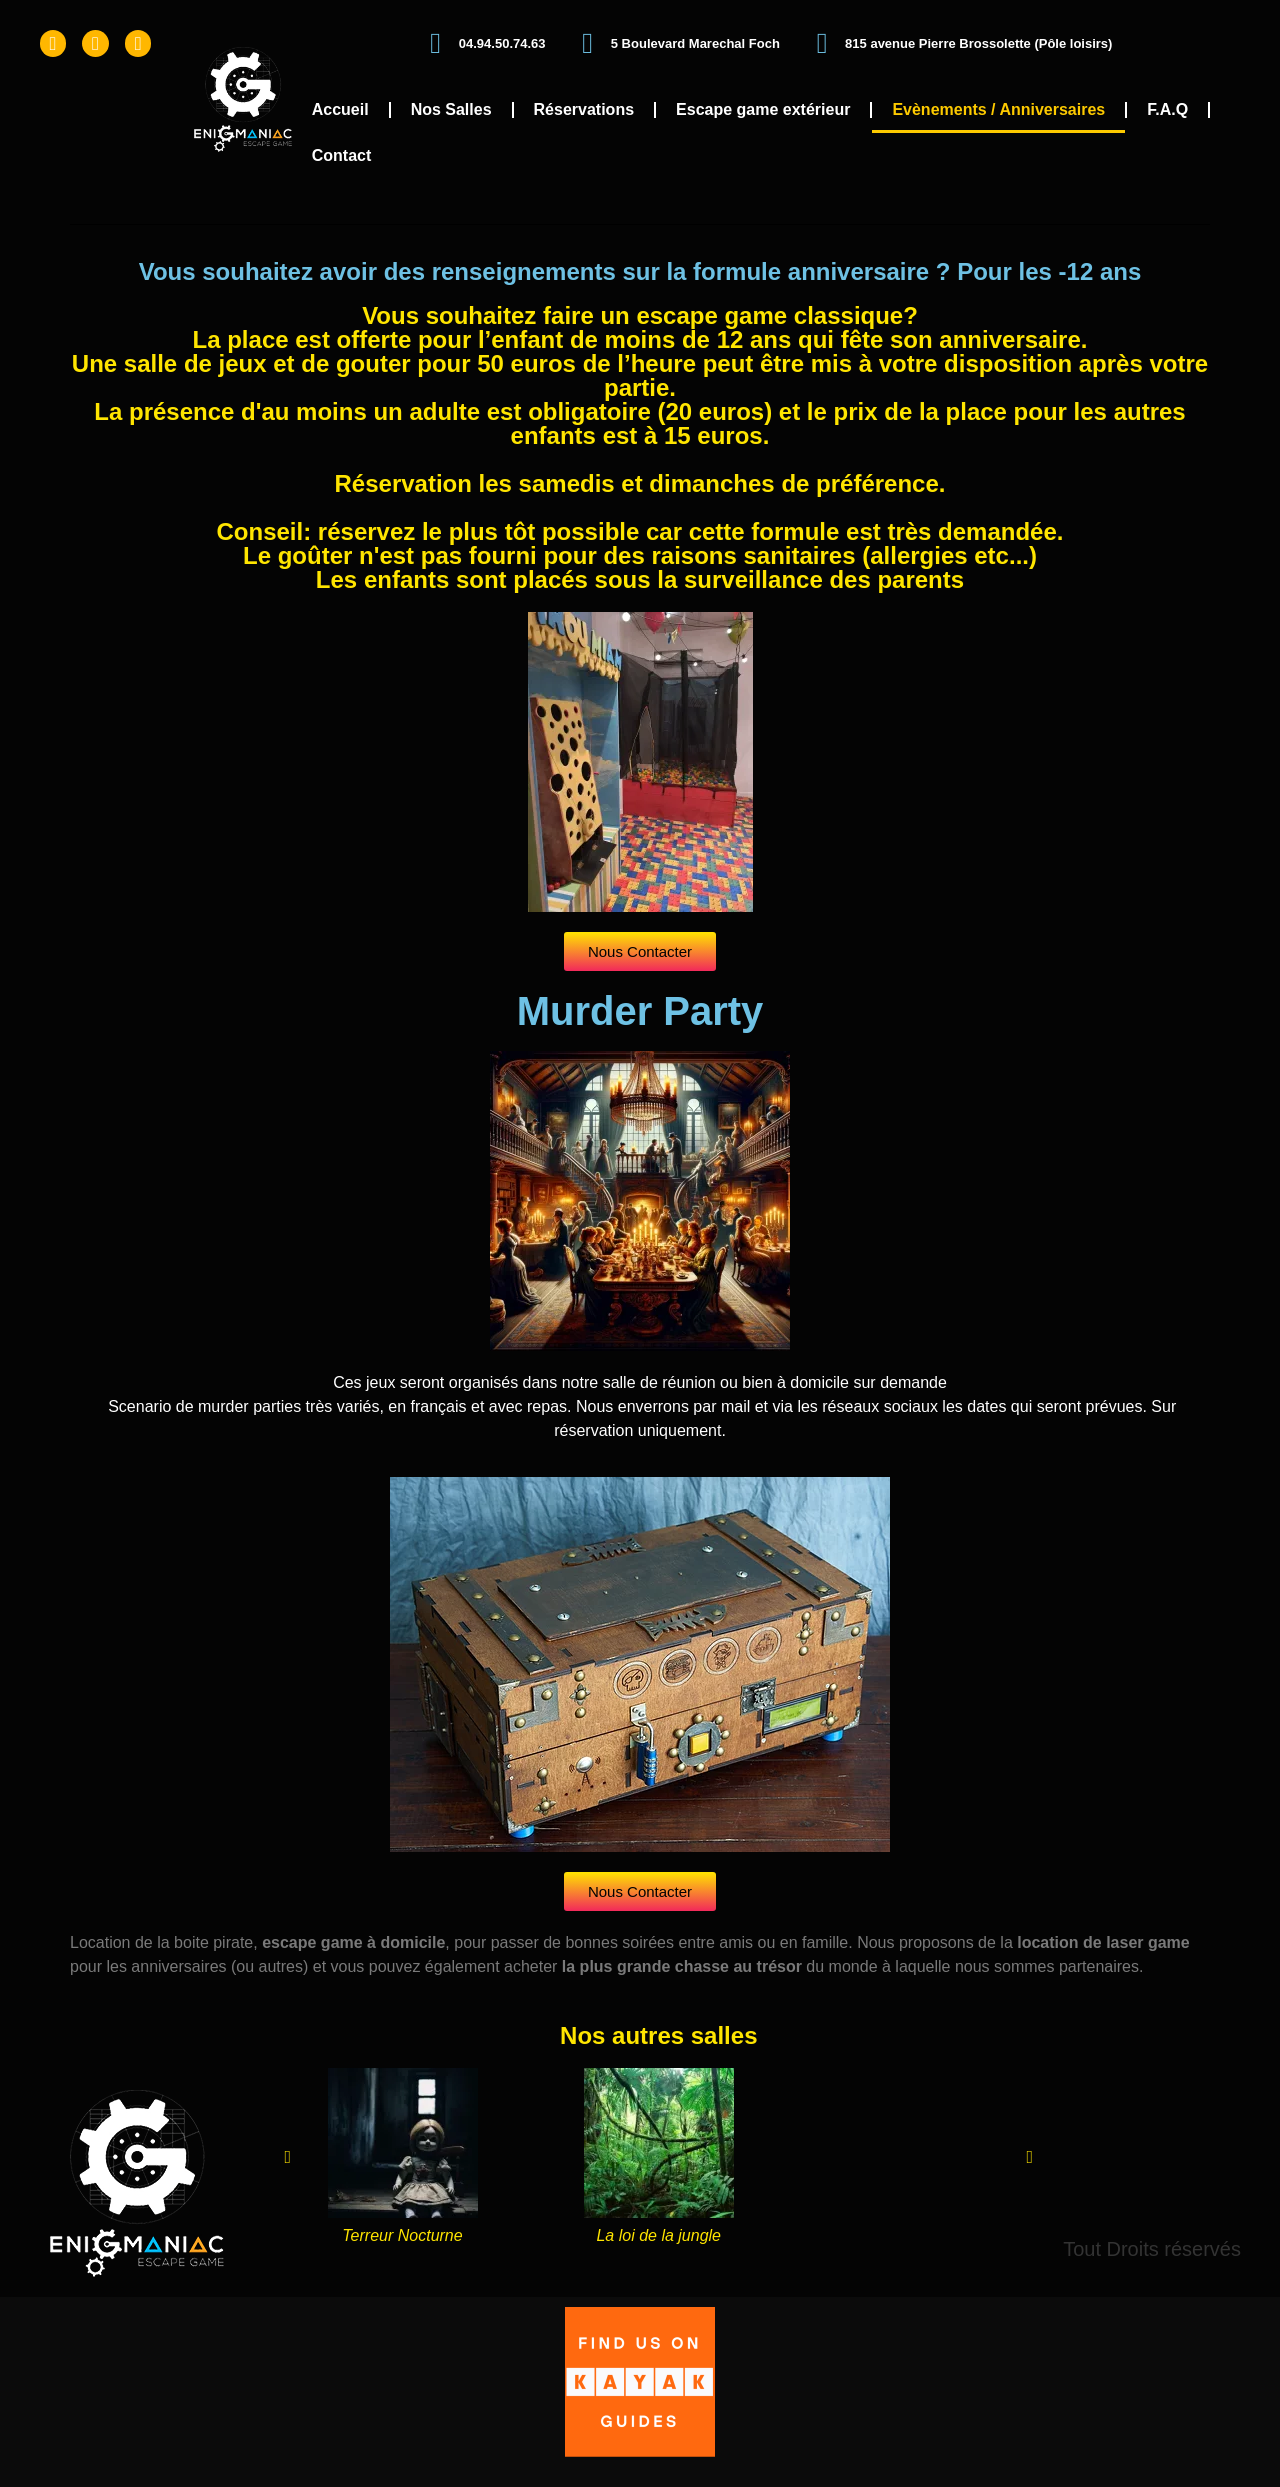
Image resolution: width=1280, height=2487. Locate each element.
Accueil (340, 109)
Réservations (584, 109)
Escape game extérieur (763, 109)
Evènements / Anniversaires (998, 109)
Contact (342, 155)
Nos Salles (451, 109)
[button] (287, 2157)
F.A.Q (1167, 109)
